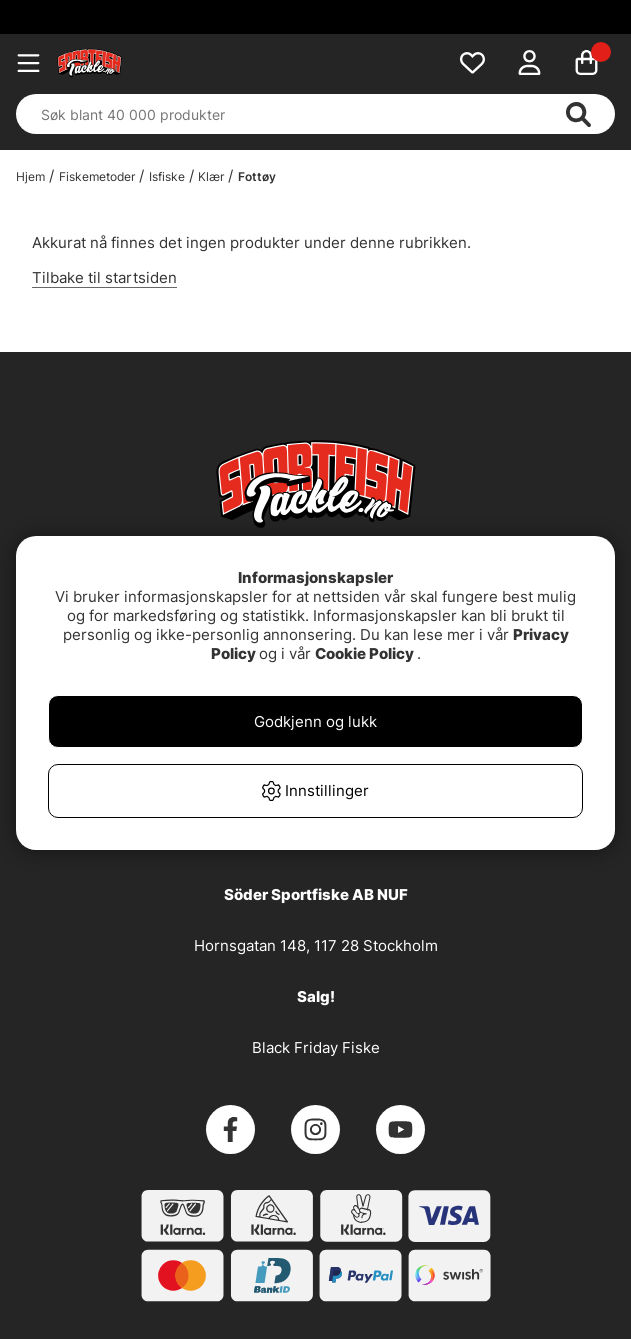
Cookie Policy (364, 653)
